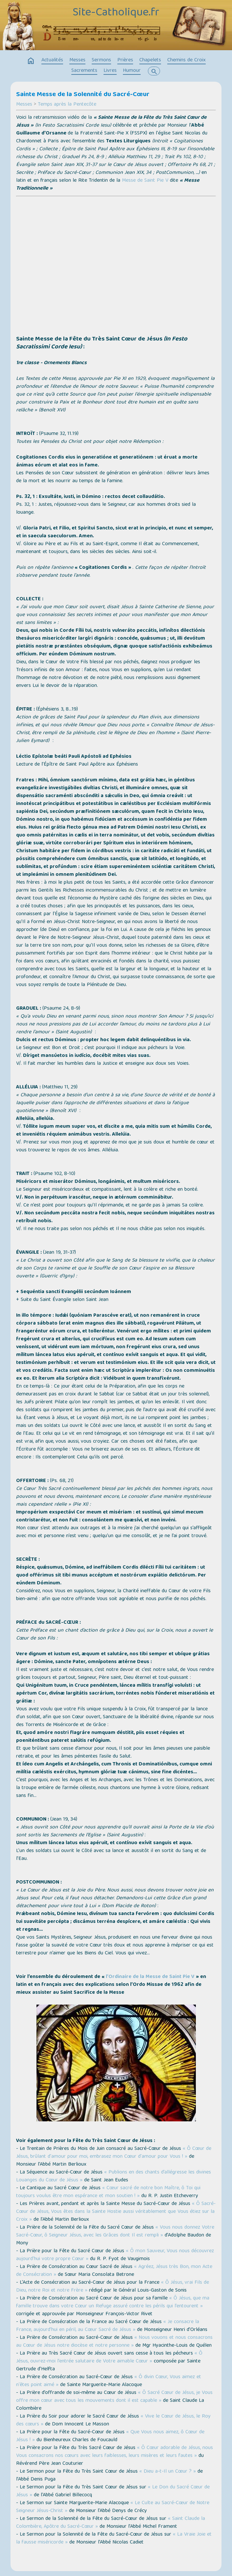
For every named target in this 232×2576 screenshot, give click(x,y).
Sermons (101, 60)
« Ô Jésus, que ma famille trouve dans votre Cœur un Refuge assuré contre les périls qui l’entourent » (112, 2302)
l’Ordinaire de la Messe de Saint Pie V (150, 1977)
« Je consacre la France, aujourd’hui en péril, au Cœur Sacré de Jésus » (107, 2326)
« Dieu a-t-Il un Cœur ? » (167, 2471)
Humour (132, 70)
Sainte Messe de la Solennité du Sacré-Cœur (83, 95)
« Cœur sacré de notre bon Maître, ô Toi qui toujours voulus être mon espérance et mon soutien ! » (108, 2192)
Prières (125, 60)
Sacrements (84, 70)
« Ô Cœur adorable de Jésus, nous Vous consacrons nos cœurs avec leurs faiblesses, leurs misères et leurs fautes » (114, 2452)
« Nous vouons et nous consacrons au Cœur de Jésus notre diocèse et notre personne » (114, 2341)
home (31, 61)
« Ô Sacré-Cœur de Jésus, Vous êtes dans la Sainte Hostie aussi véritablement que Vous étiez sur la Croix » (116, 2211)
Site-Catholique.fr (116, 13)
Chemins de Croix (186, 60)
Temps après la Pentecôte (67, 104)
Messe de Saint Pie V (145, 180)
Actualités (52, 60)
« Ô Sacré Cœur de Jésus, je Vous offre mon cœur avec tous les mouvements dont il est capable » (114, 2396)
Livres (110, 70)
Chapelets (150, 60)
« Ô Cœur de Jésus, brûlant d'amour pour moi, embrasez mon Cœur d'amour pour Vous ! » (113, 2152)
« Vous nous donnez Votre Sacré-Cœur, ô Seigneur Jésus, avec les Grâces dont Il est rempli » (115, 2231)
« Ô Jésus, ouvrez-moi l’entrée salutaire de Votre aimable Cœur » (109, 2357)
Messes (77, 60)
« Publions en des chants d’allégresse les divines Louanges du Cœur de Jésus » (113, 2176)
